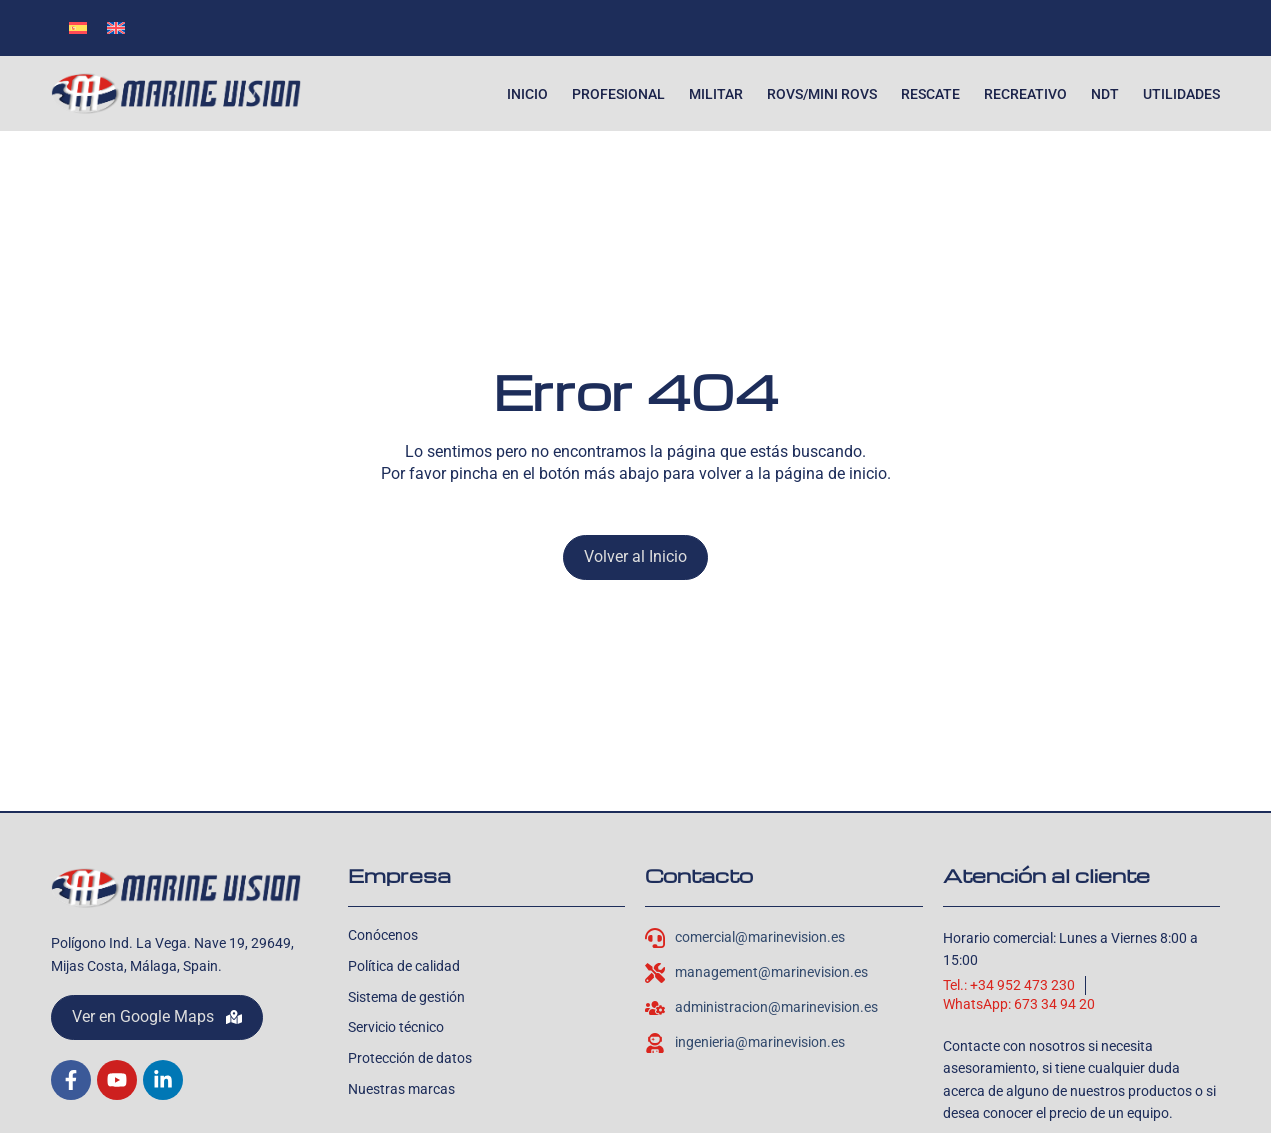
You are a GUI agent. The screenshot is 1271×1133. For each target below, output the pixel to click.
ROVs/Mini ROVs (822, 94)
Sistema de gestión (406, 997)
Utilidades (1181, 94)
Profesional (618, 94)
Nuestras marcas (401, 1089)
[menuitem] (78, 27)
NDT (1105, 94)
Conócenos (383, 935)
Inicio (527, 94)
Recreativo (1025, 94)
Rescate (930, 94)
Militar (716, 94)
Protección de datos (410, 1058)
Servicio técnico (396, 1027)
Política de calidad (404, 966)
